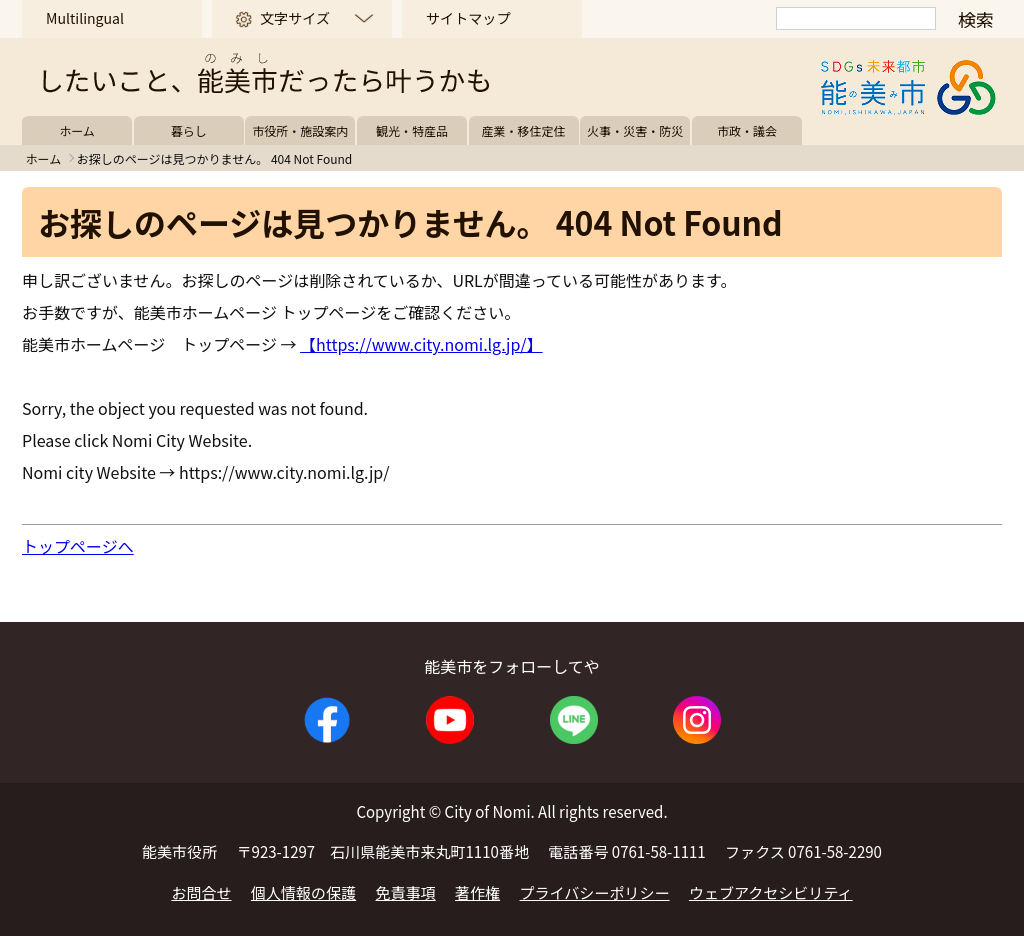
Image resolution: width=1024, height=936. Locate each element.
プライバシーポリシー (595, 892)
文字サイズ (295, 18)
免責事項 (406, 892)
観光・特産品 (412, 130)
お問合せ (201, 892)
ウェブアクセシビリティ (771, 892)
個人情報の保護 (303, 892)
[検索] (856, 18)
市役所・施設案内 (300, 130)
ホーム (77, 130)
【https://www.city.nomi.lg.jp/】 (421, 344)
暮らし (189, 130)
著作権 (477, 892)
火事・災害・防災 (635, 130)
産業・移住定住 (524, 130)
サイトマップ (468, 18)
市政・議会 (747, 130)
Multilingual (85, 18)
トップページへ (78, 546)
